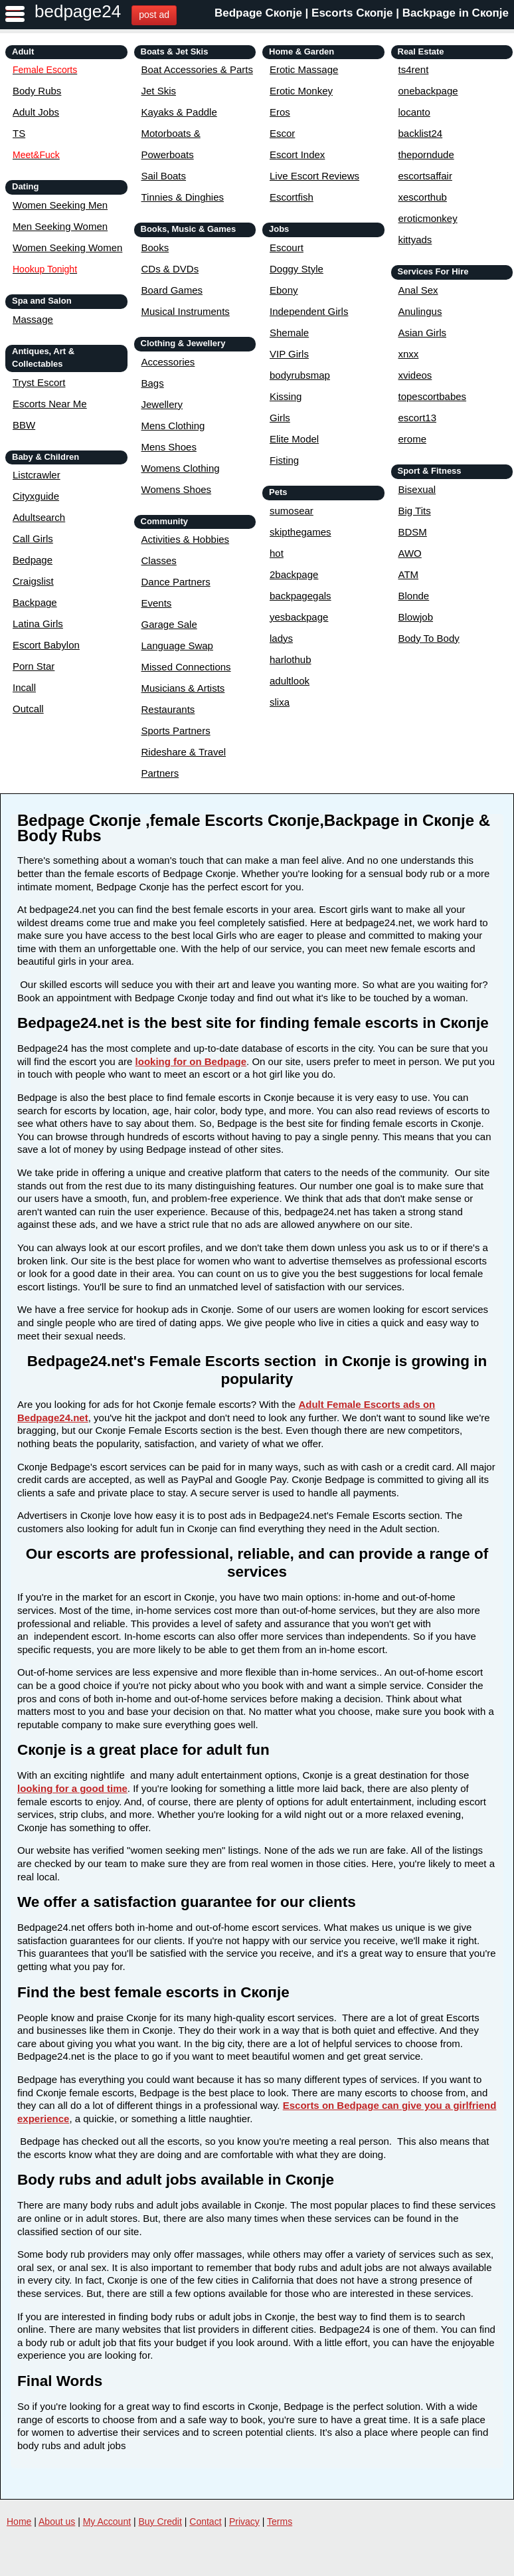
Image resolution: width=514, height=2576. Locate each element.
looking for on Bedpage (191, 1061)
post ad (154, 14)
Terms (279, 2521)
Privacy (244, 2521)
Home (19, 2521)
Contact (205, 2521)
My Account (107, 2521)
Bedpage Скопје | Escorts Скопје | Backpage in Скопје (361, 13)
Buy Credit (160, 2521)
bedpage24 (78, 11)
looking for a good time (72, 1788)
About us (57, 2521)
